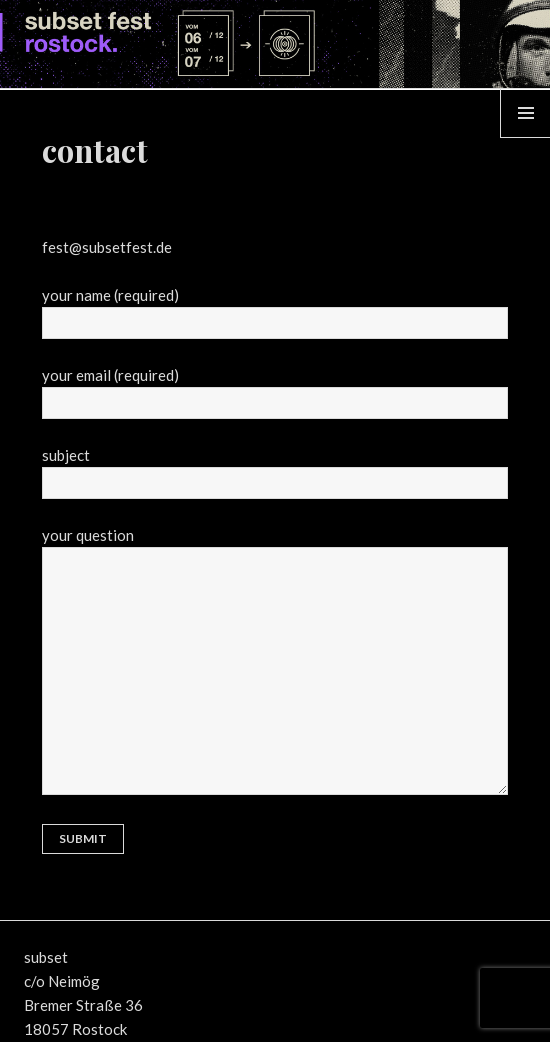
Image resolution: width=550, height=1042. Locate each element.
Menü (526, 137)
